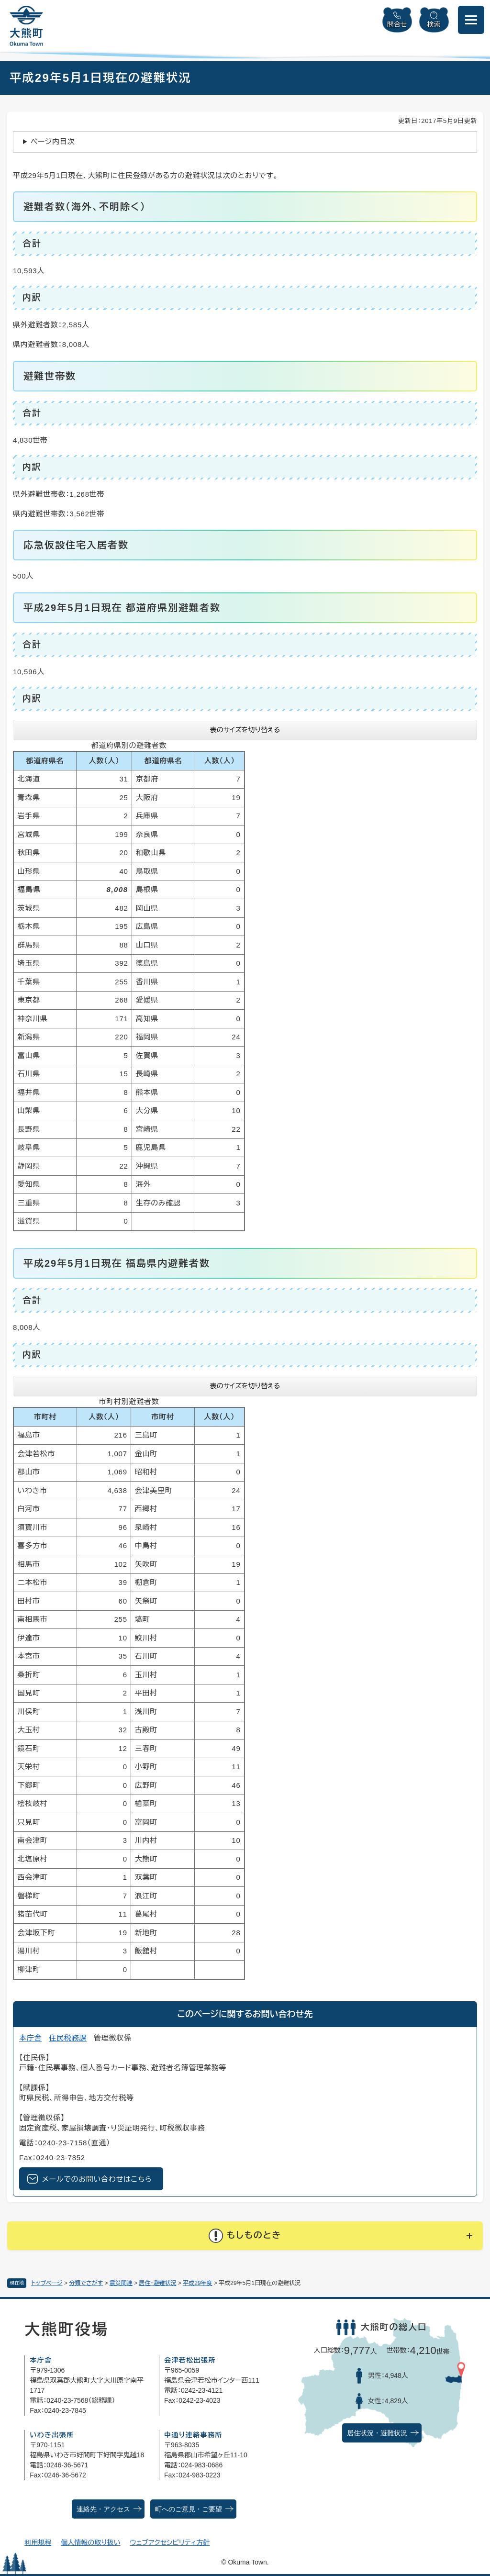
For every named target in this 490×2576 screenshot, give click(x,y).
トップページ (47, 2283)
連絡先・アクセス (103, 2509)
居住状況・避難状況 (377, 2433)
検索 (434, 24)
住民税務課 (68, 2038)
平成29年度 (197, 2283)
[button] (245, 2235)
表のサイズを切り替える (245, 730)
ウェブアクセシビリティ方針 (170, 2542)
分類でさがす (86, 2283)
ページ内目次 (53, 141)
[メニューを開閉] (471, 20)
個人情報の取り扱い (90, 2542)
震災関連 (121, 2283)
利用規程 (37, 2542)
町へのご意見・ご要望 (188, 2509)
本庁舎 (30, 2038)
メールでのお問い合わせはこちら (97, 2179)
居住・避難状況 (158, 2283)
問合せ (397, 24)
